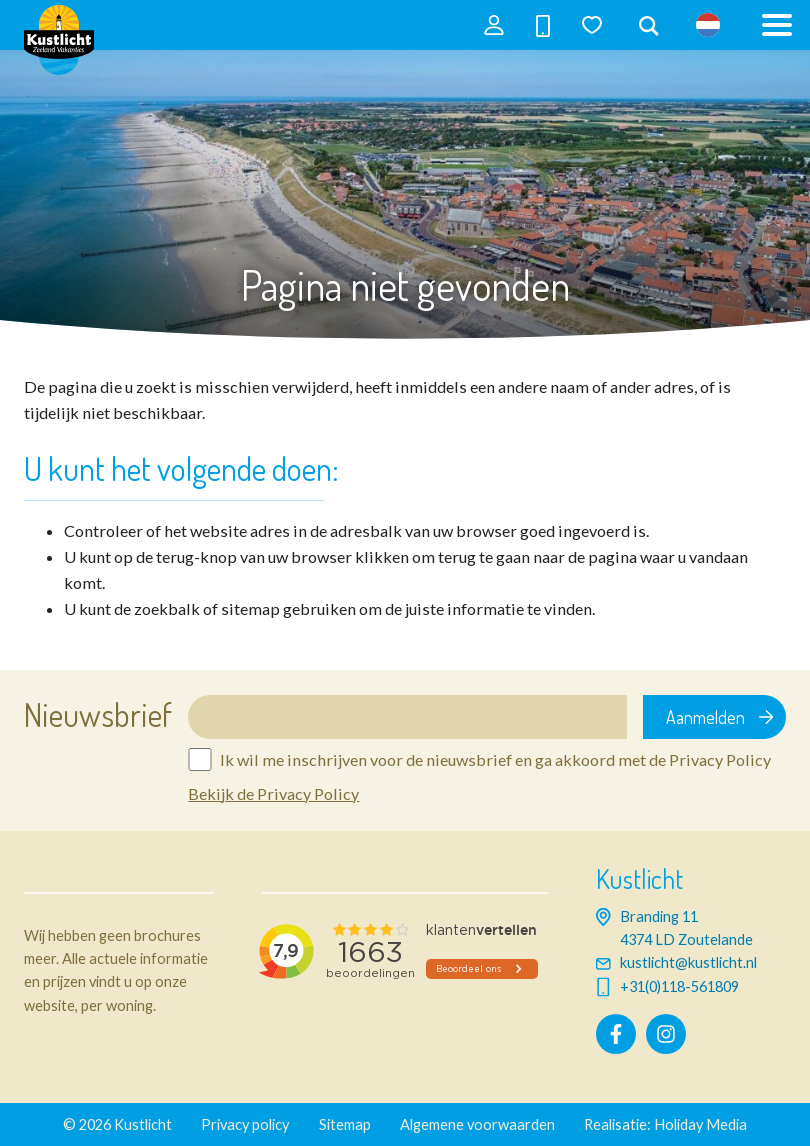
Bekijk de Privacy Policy (273, 793)
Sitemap (345, 1124)
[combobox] (649, 27)
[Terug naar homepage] (59, 50)
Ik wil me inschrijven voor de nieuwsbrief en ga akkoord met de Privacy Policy (495, 759)
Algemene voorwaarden (477, 1124)
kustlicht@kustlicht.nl (688, 962)
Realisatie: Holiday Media (665, 1124)
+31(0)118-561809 (679, 986)
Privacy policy (245, 1124)
